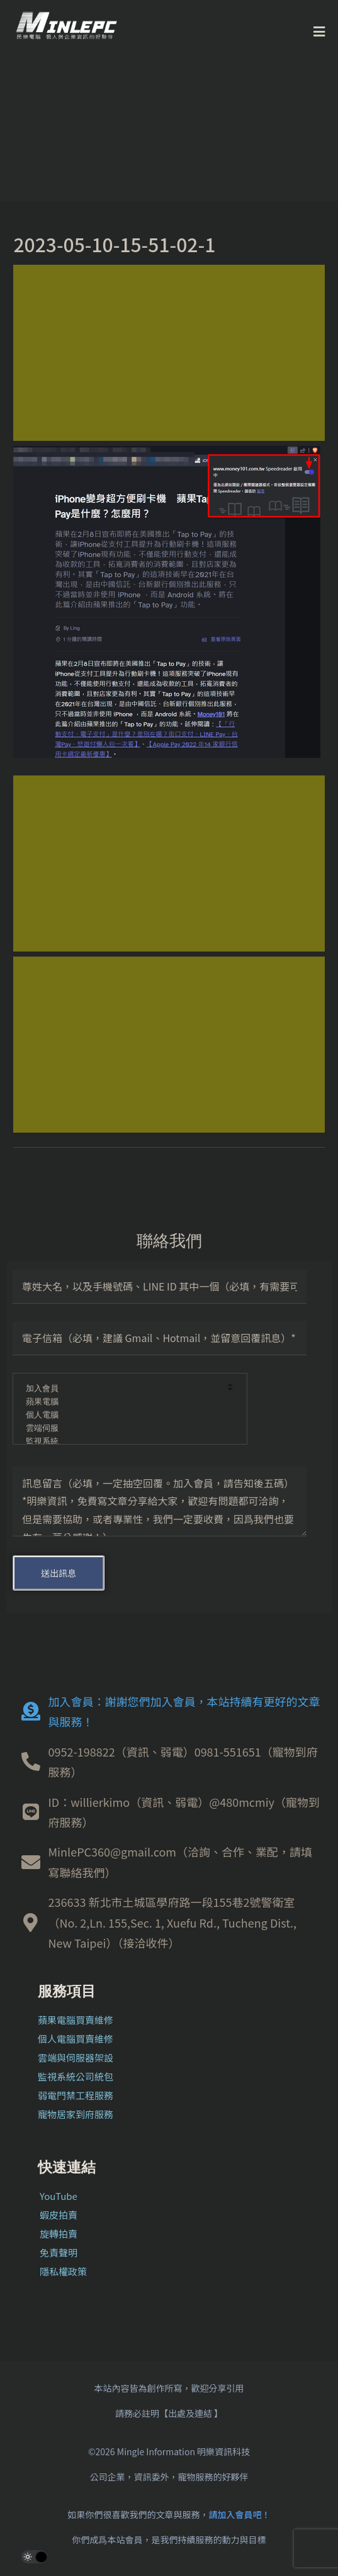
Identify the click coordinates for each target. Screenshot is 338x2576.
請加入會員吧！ (240, 2514)
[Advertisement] (168, 353)
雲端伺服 (121, 1428)
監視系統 (121, 1441)
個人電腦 (121, 1415)
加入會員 (121, 1389)
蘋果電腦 (121, 1402)
